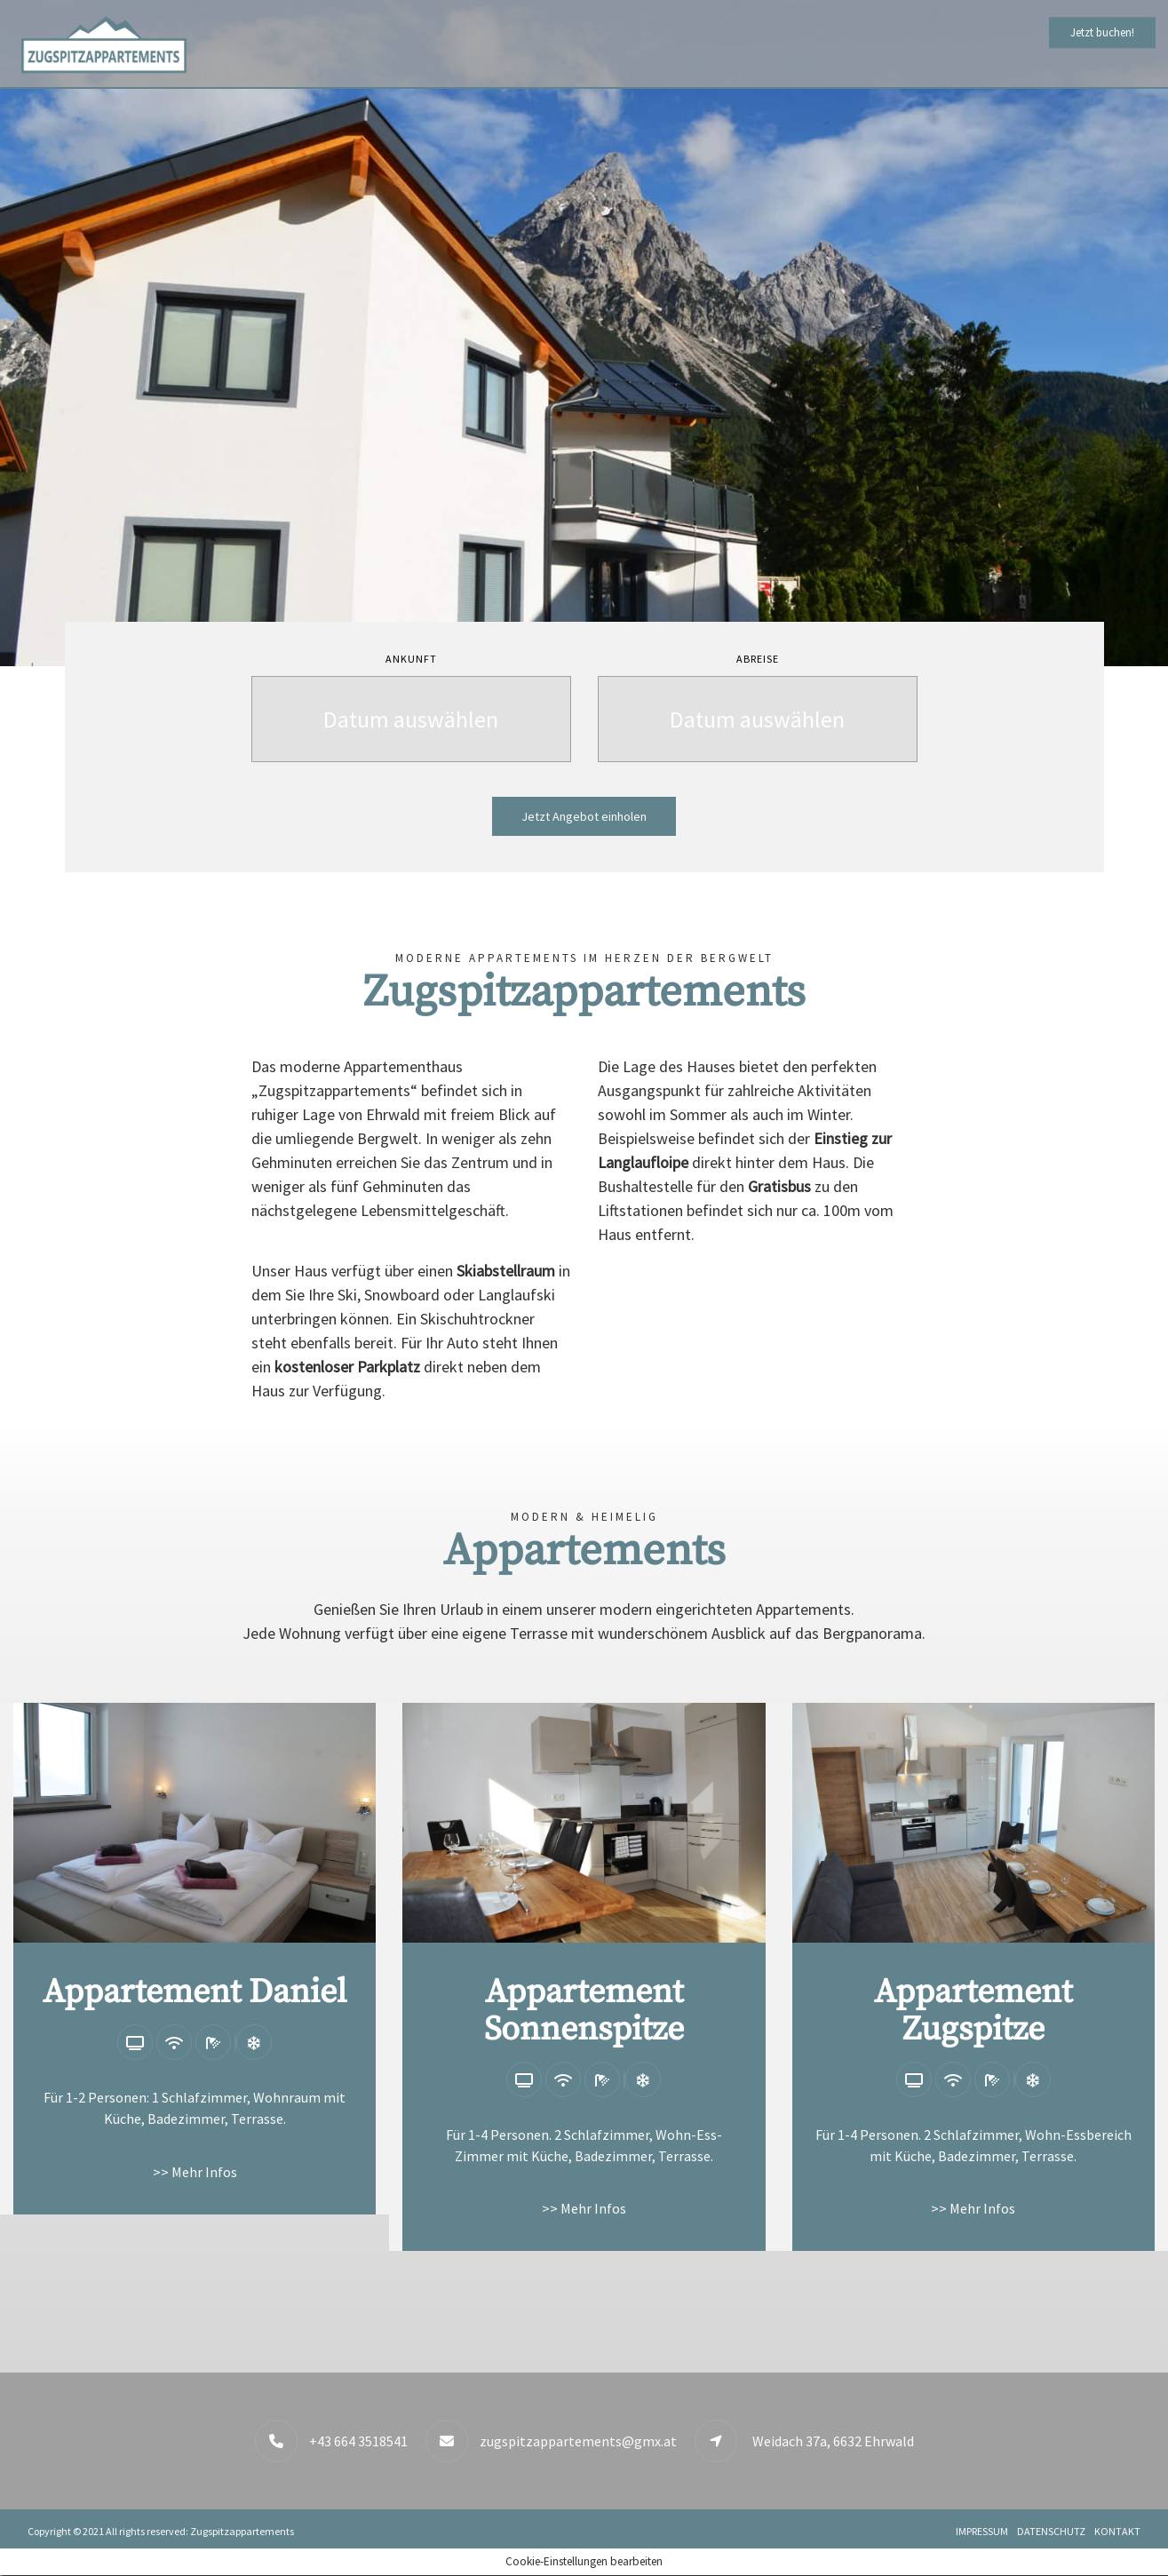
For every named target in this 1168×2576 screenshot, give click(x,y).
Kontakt (1117, 2531)
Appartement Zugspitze (973, 2011)
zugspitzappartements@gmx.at (578, 2441)
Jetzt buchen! (1102, 32)
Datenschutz (1051, 2531)
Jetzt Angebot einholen (584, 816)
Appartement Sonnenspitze (584, 2011)
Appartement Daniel (194, 1992)
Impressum (982, 2531)
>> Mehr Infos (195, 2172)
